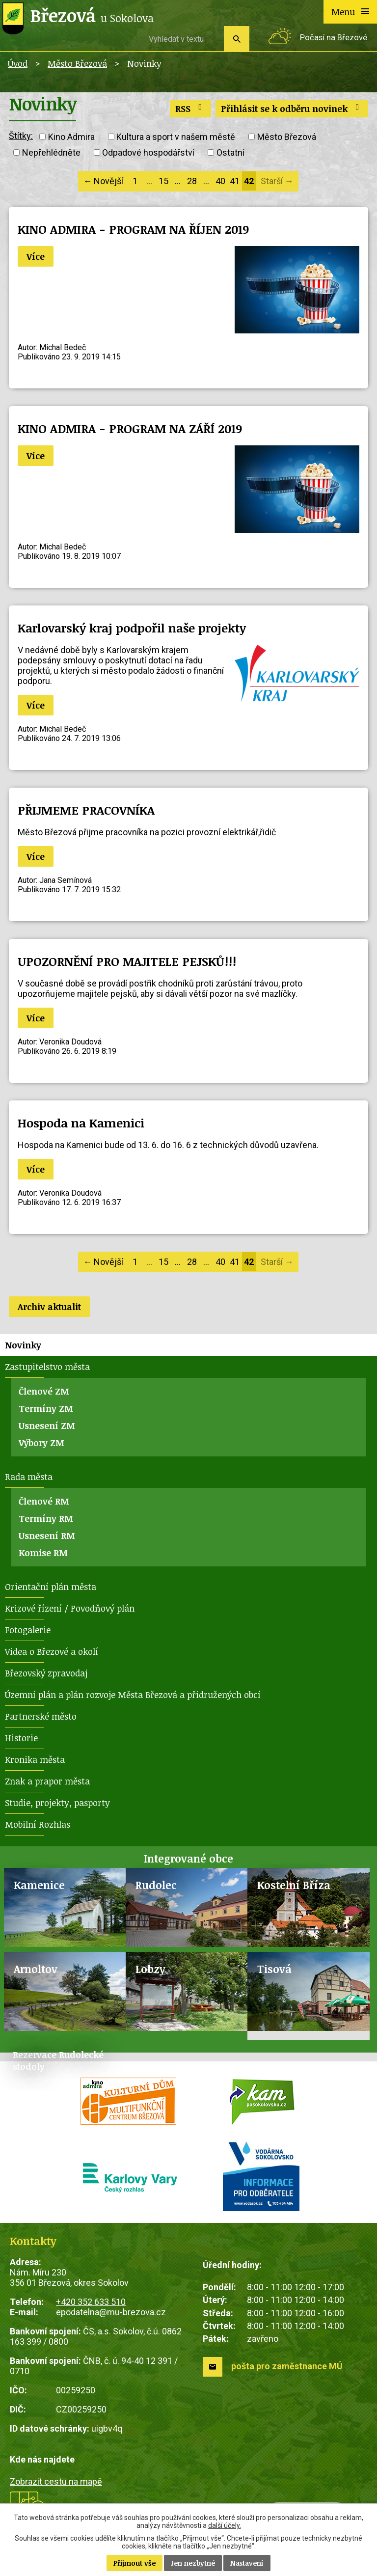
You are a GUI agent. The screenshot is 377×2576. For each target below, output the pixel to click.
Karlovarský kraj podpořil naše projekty (132, 628)
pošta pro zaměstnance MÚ (287, 2366)
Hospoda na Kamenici (81, 1123)
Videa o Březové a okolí (51, 1651)
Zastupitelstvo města (47, 1366)
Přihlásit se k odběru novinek (292, 108)
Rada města (29, 1476)
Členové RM (44, 1501)
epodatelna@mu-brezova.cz (111, 2312)
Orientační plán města (50, 1586)
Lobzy (150, 1969)
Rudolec (156, 1885)
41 (235, 181)
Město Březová (77, 63)
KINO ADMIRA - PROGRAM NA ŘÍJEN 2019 (133, 229)
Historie (21, 1738)
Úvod (17, 63)
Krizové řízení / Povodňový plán (70, 1608)
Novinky (23, 1345)
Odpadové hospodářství (148, 152)
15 (163, 181)
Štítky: (21, 136)
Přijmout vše (134, 2563)
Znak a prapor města (47, 1781)
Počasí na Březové (333, 37)
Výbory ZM (41, 1443)
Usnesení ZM (47, 1425)
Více (36, 256)
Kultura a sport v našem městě (175, 137)
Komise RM (43, 1553)
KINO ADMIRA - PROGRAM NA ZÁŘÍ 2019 (130, 428)
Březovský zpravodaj (46, 1673)
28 (192, 181)
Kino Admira (71, 137)
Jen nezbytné (193, 2563)
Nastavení (247, 2563)
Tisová (274, 1969)
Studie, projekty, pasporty (57, 1803)
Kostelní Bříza (293, 1885)
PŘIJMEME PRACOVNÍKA (86, 810)
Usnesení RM (47, 1535)
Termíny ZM (46, 1408)
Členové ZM (44, 1391)
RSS (190, 108)
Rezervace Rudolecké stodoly (58, 2060)
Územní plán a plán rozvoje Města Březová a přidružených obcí (133, 1694)
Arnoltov (35, 1969)
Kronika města (35, 1759)
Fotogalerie (28, 1630)
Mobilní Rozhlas (37, 1824)
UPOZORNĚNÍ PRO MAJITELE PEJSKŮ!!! (127, 961)
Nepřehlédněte (51, 152)
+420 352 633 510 (91, 2302)
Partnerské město (41, 1716)
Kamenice (39, 1885)
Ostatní (230, 152)
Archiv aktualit (49, 1307)
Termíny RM (46, 1518)
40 (220, 181)
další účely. (224, 2525)
